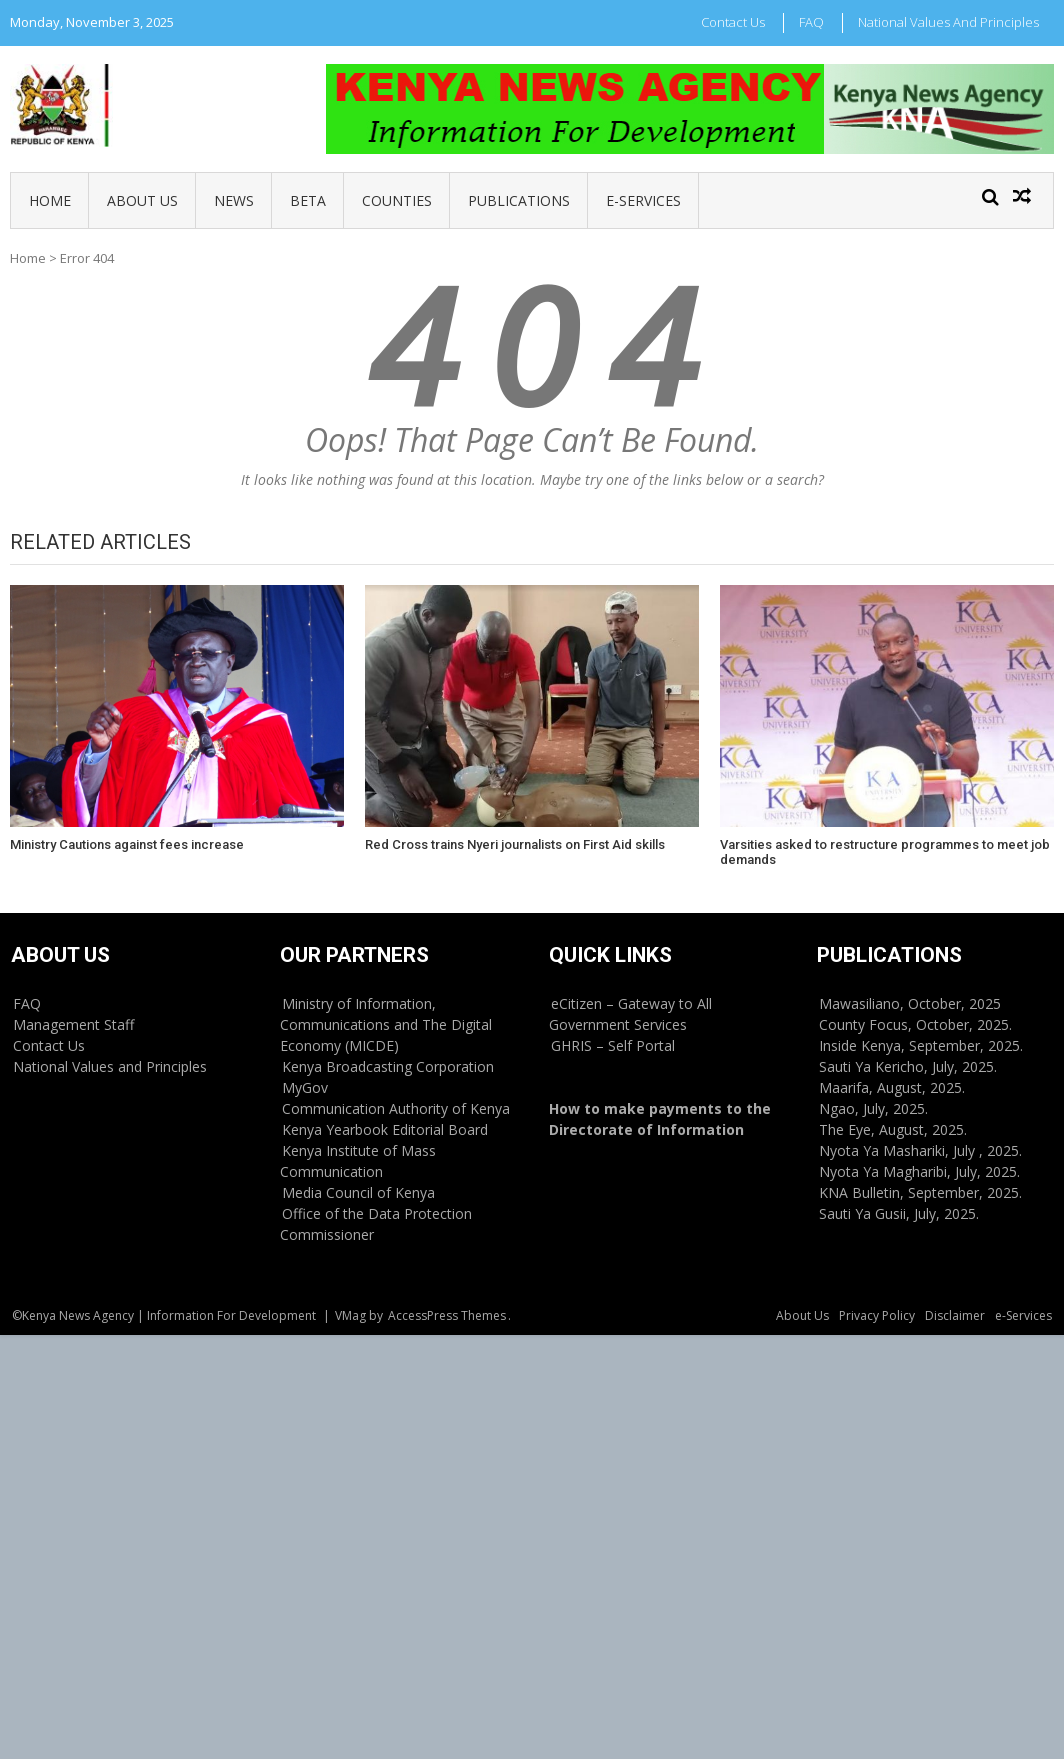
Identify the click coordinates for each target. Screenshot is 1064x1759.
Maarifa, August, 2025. (892, 1087)
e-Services (643, 200)
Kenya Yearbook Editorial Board (385, 1129)
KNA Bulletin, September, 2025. (920, 1192)
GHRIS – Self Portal (613, 1045)
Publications (519, 200)
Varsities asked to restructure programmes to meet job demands (885, 852)
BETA (308, 200)
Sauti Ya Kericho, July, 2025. (908, 1066)
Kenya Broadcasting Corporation (388, 1066)
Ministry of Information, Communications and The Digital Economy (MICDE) (386, 1024)
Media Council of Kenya (358, 1192)
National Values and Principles (948, 22)
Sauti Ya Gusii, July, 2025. (899, 1213)
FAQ (811, 22)
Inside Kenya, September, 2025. (921, 1045)
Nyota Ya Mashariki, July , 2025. (920, 1150)
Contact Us (733, 22)
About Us (142, 200)
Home (50, 200)
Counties (397, 200)
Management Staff (73, 1024)
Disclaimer (955, 1315)
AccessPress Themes (447, 1315)
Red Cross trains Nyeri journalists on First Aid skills (515, 844)
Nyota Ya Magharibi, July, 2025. (919, 1171)
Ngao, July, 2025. (873, 1108)
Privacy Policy (877, 1315)
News (234, 200)
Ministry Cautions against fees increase (127, 844)
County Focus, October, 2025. (915, 1024)
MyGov (305, 1087)
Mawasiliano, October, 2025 (910, 1003)
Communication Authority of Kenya (396, 1108)
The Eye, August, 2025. (893, 1129)
